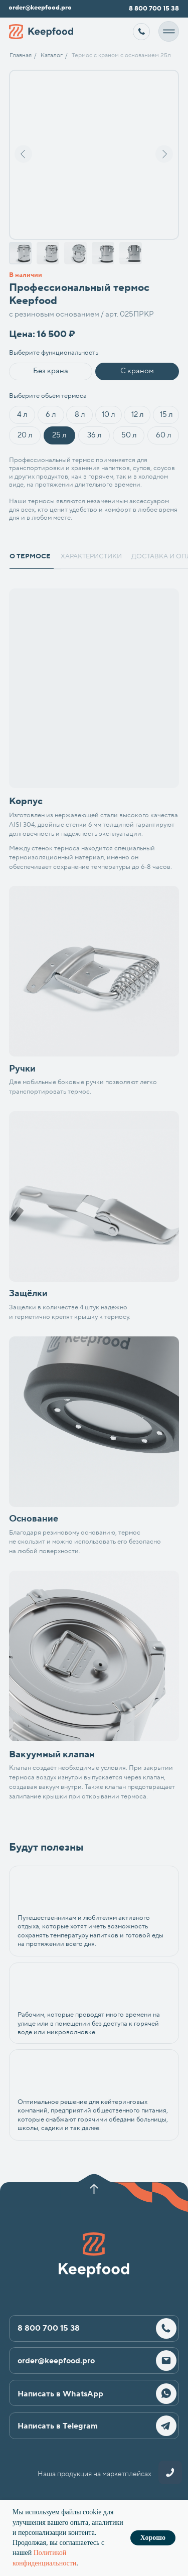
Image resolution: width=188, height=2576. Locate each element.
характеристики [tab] (91, 556)
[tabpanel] (94, 729)
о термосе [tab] (30, 556)
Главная (21, 55)
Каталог (52, 55)
